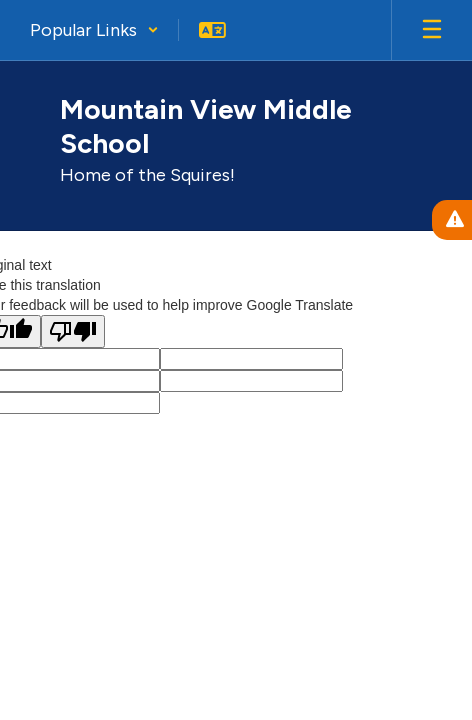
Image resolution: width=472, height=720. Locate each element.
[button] (94, 30)
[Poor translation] (73, 331)
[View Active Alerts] (452, 220)
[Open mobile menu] (432, 30)
